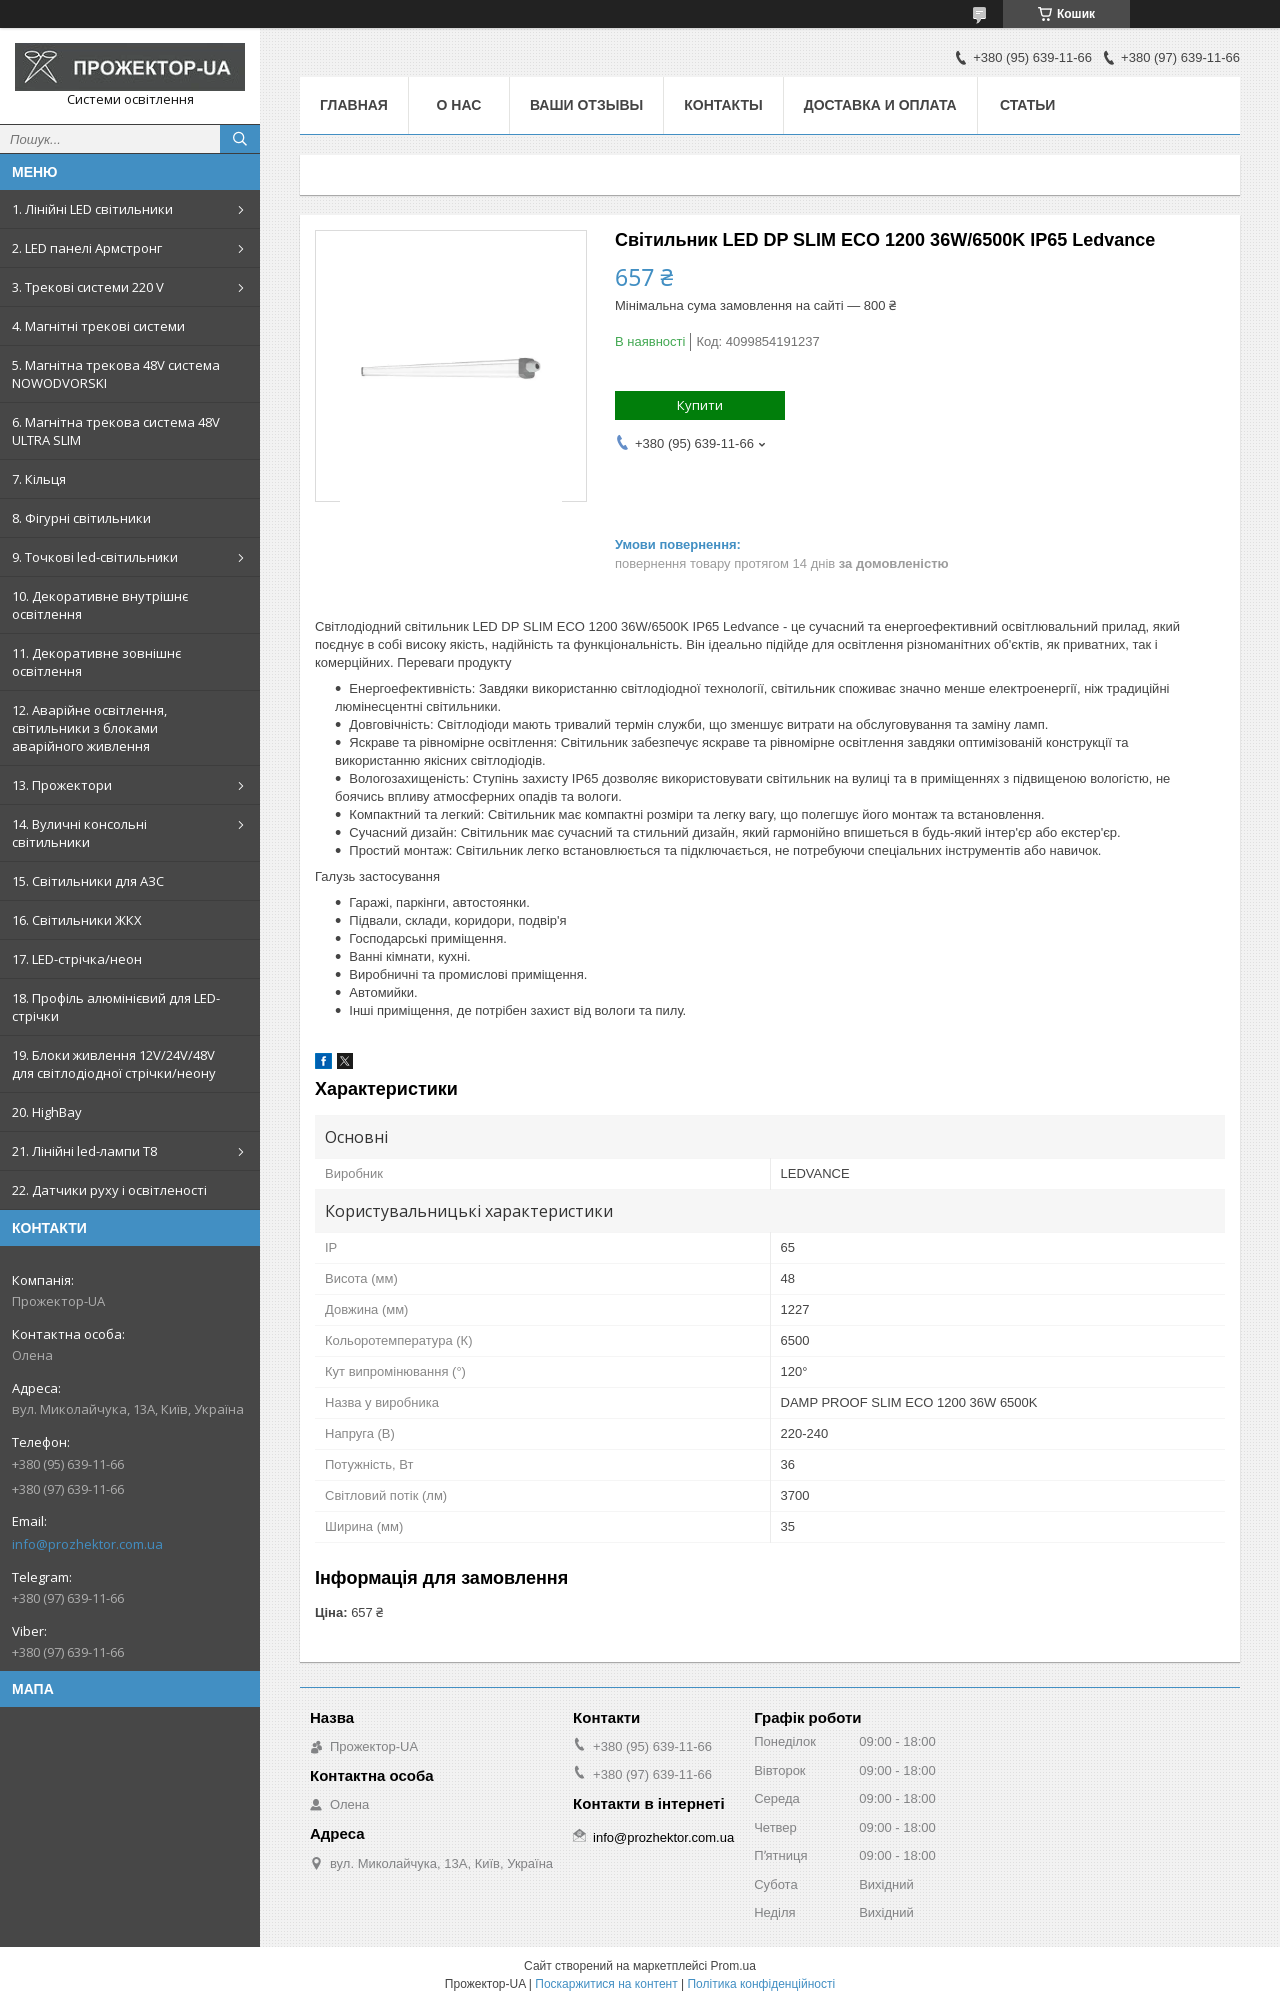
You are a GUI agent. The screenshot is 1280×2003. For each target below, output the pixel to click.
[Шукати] (240, 139)
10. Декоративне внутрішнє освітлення (100, 605)
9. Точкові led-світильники (95, 557)
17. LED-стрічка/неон (77, 959)
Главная (354, 105)
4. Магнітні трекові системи (98, 326)
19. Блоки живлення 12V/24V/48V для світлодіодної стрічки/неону (114, 1064)
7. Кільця (39, 479)
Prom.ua (733, 1966)
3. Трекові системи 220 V (88, 287)
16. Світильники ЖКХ (77, 920)
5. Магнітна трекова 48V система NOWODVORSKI (116, 374)
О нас (459, 105)
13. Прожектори (62, 785)
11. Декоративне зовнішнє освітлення (96, 662)
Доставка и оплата (880, 105)
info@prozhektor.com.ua (87, 1544)
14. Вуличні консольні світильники (79, 833)
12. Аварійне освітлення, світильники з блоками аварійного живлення (89, 728)
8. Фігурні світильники (81, 518)
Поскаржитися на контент (606, 1984)
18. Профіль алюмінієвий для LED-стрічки (116, 1007)
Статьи (1028, 105)
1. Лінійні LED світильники (92, 209)
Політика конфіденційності (761, 1984)
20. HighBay (47, 1112)
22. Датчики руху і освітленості (109, 1190)
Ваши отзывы (586, 105)
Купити (700, 405)
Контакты (723, 105)
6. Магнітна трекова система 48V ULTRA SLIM (116, 431)
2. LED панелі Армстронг (87, 248)
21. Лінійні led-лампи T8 (84, 1151)
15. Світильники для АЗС (88, 881)
